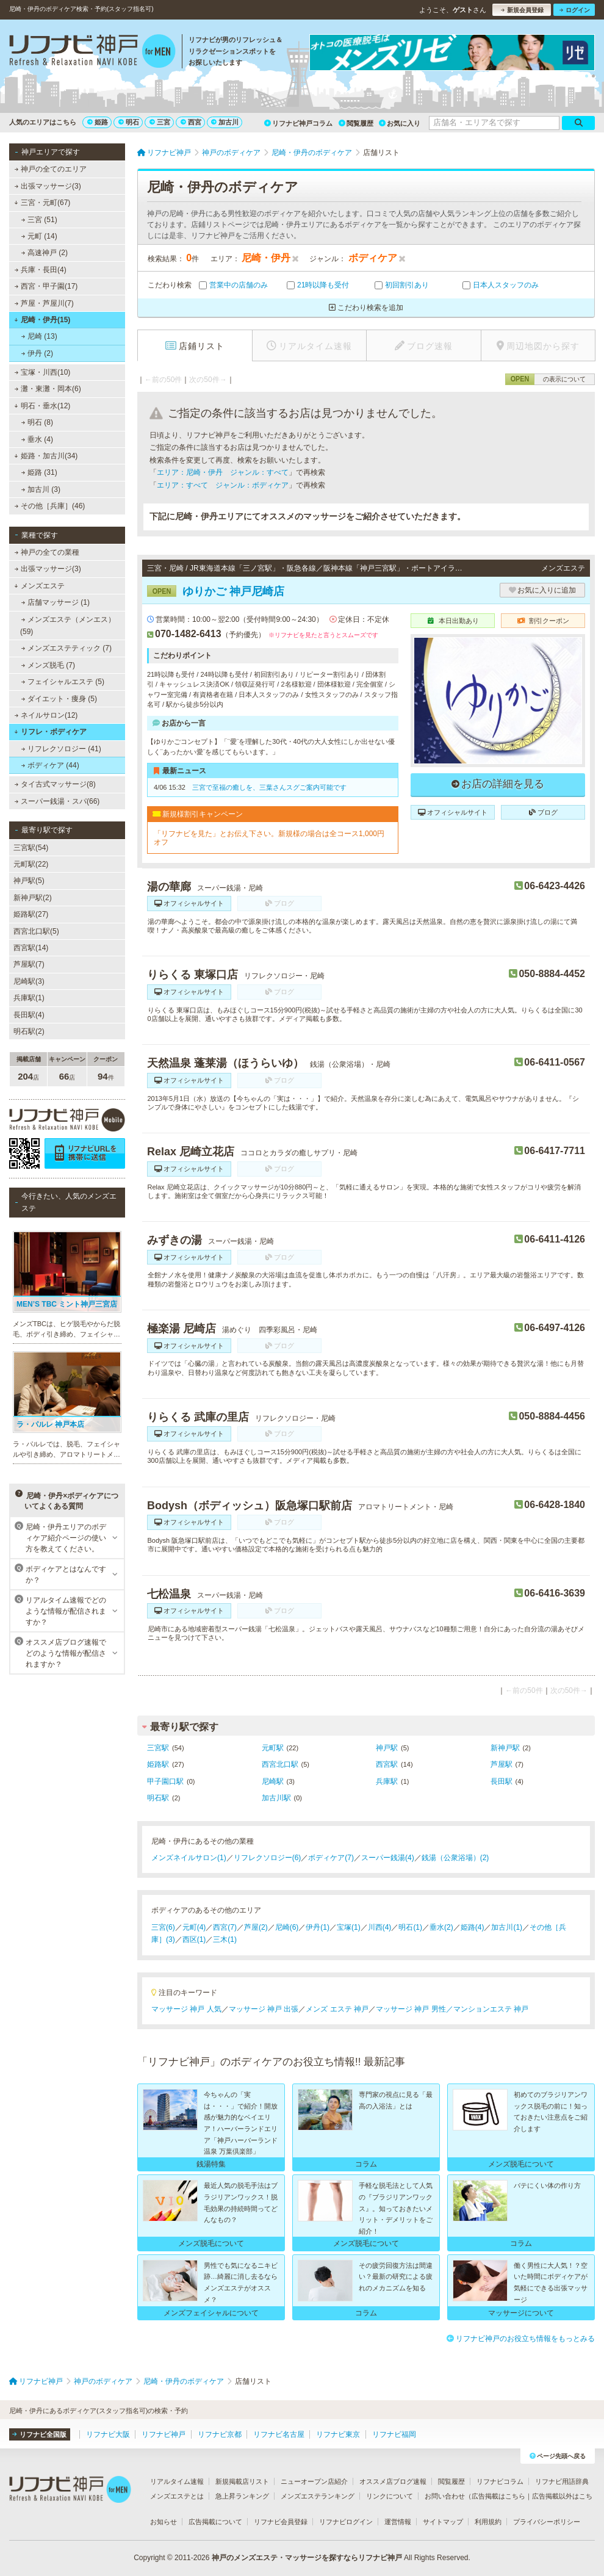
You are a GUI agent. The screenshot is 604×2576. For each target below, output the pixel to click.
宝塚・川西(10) (43, 372)
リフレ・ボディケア (50, 731)
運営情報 (397, 2521)
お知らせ (163, 2521)
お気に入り (399, 123)
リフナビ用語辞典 (562, 2481)
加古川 (225, 122)
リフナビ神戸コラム (298, 123)
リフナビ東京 (338, 2434)
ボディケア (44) (50, 765)
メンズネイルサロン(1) (188, 1857)
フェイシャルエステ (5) (62, 681)
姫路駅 (158, 1764)
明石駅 (158, 1798)
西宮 (191, 122)
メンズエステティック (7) (66, 648)
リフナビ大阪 (108, 2434)
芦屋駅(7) (29, 964)
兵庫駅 (387, 1781)
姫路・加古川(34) (45, 456)
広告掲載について (215, 2521)
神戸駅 (387, 1748)
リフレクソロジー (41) (61, 749)
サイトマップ (443, 2521)
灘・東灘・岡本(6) (48, 388)
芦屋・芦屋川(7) (44, 303)
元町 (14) (39, 236)
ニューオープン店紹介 (314, 2481)
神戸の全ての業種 (47, 552)
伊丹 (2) (37, 353)
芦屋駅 (501, 1764)
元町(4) (194, 1927)
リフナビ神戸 (163, 2434)
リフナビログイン (346, 2521)
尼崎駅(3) (29, 981)
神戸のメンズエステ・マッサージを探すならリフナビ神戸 (307, 2557)
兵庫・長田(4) (41, 269)
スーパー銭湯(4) (387, 1857)
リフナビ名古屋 (278, 2434)
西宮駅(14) (30, 947)
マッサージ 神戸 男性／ (414, 2009)
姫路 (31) (39, 472)
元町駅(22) (30, 864)
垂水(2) (441, 1927)
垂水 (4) (37, 439)
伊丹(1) (317, 1927)
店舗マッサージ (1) (55, 602)
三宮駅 (158, 1748)
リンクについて (389, 2496)
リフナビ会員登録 (280, 2521)
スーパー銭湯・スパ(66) (57, 801)
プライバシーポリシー (546, 2521)
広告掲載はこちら (498, 2496)
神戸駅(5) (29, 880)
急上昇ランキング (242, 2496)
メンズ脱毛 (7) (48, 665)
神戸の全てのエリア (51, 169)
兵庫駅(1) (29, 998)
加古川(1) (506, 1927)
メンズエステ (39, 586)
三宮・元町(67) (42, 202)
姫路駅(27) (30, 914)
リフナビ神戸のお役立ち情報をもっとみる (521, 2338)
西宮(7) (225, 1927)
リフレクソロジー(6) (267, 1857)
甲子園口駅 (165, 1781)
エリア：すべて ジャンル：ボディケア (223, 485)
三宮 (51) (39, 219)
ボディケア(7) (331, 1857)
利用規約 (488, 2521)
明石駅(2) (29, 1031)
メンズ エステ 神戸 (337, 2009)
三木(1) (225, 1939)
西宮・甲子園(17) (46, 286)
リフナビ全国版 (39, 2434)
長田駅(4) (29, 1015)
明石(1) (410, 1927)
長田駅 (501, 1781)
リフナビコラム (499, 2481)
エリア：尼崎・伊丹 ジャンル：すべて (223, 472)
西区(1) (194, 1939)
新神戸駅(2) (32, 897)
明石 (128, 122)
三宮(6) (163, 1927)
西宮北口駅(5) (36, 931)
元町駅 (273, 1748)
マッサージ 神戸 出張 (264, 2009)
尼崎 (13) (39, 336)
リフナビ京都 (220, 2434)
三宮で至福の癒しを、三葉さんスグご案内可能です (269, 787)
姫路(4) (472, 1927)
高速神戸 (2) (44, 252)
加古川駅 (276, 1798)
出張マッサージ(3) (48, 186)
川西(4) (380, 1927)
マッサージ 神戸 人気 (186, 2009)
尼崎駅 (273, 1781)
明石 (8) (37, 422)
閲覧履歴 (356, 123)
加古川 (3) (40, 489)
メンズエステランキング (317, 2496)
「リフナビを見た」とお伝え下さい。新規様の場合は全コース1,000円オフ (269, 837)
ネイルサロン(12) (46, 715)
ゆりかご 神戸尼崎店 (215, 591)
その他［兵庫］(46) (50, 506)
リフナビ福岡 (394, 2434)
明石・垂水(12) (42, 406)
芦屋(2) (256, 1927)
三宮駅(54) (30, 847)
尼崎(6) (287, 1927)
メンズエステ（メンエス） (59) (67, 625)
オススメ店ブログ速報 (392, 2481)
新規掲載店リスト (242, 2481)
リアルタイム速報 (177, 2481)
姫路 (97, 122)
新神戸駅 (505, 1748)
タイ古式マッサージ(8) (55, 784)
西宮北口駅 (280, 1764)
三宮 (159, 122)
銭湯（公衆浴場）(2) (455, 1857)
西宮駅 (387, 1764)
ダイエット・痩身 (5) (59, 699)
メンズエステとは (177, 2496)
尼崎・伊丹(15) (42, 320)
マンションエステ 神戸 (490, 2009)
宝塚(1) (349, 1927)
